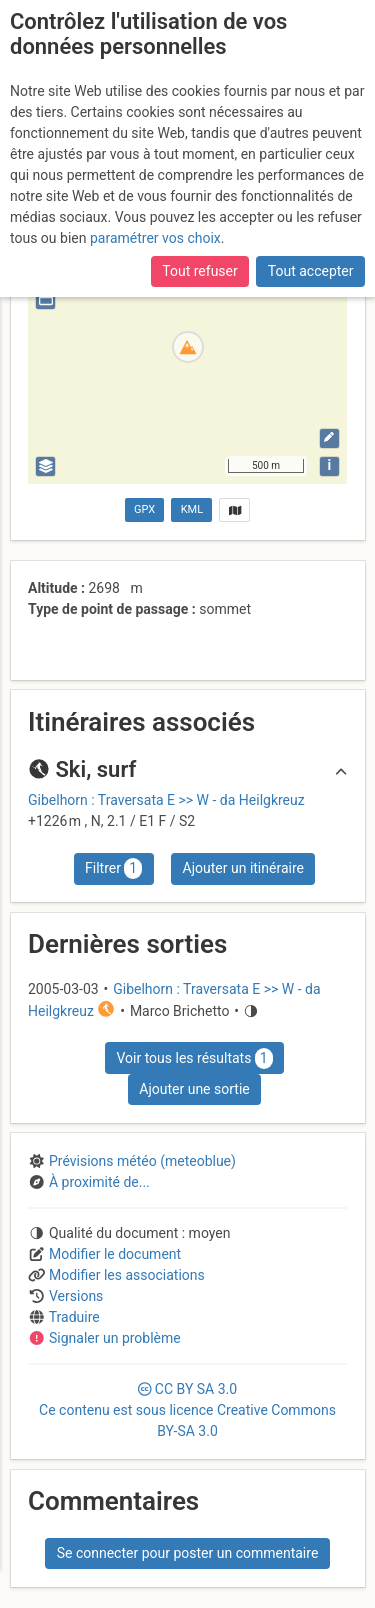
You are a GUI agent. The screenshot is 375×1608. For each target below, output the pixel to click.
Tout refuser (199, 271)
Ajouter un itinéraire (243, 868)
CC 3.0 (187, 1410)
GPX (144, 509)
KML (192, 509)
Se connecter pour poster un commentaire (188, 1553)
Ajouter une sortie (194, 1089)
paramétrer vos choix (155, 238)
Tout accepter (311, 271)
